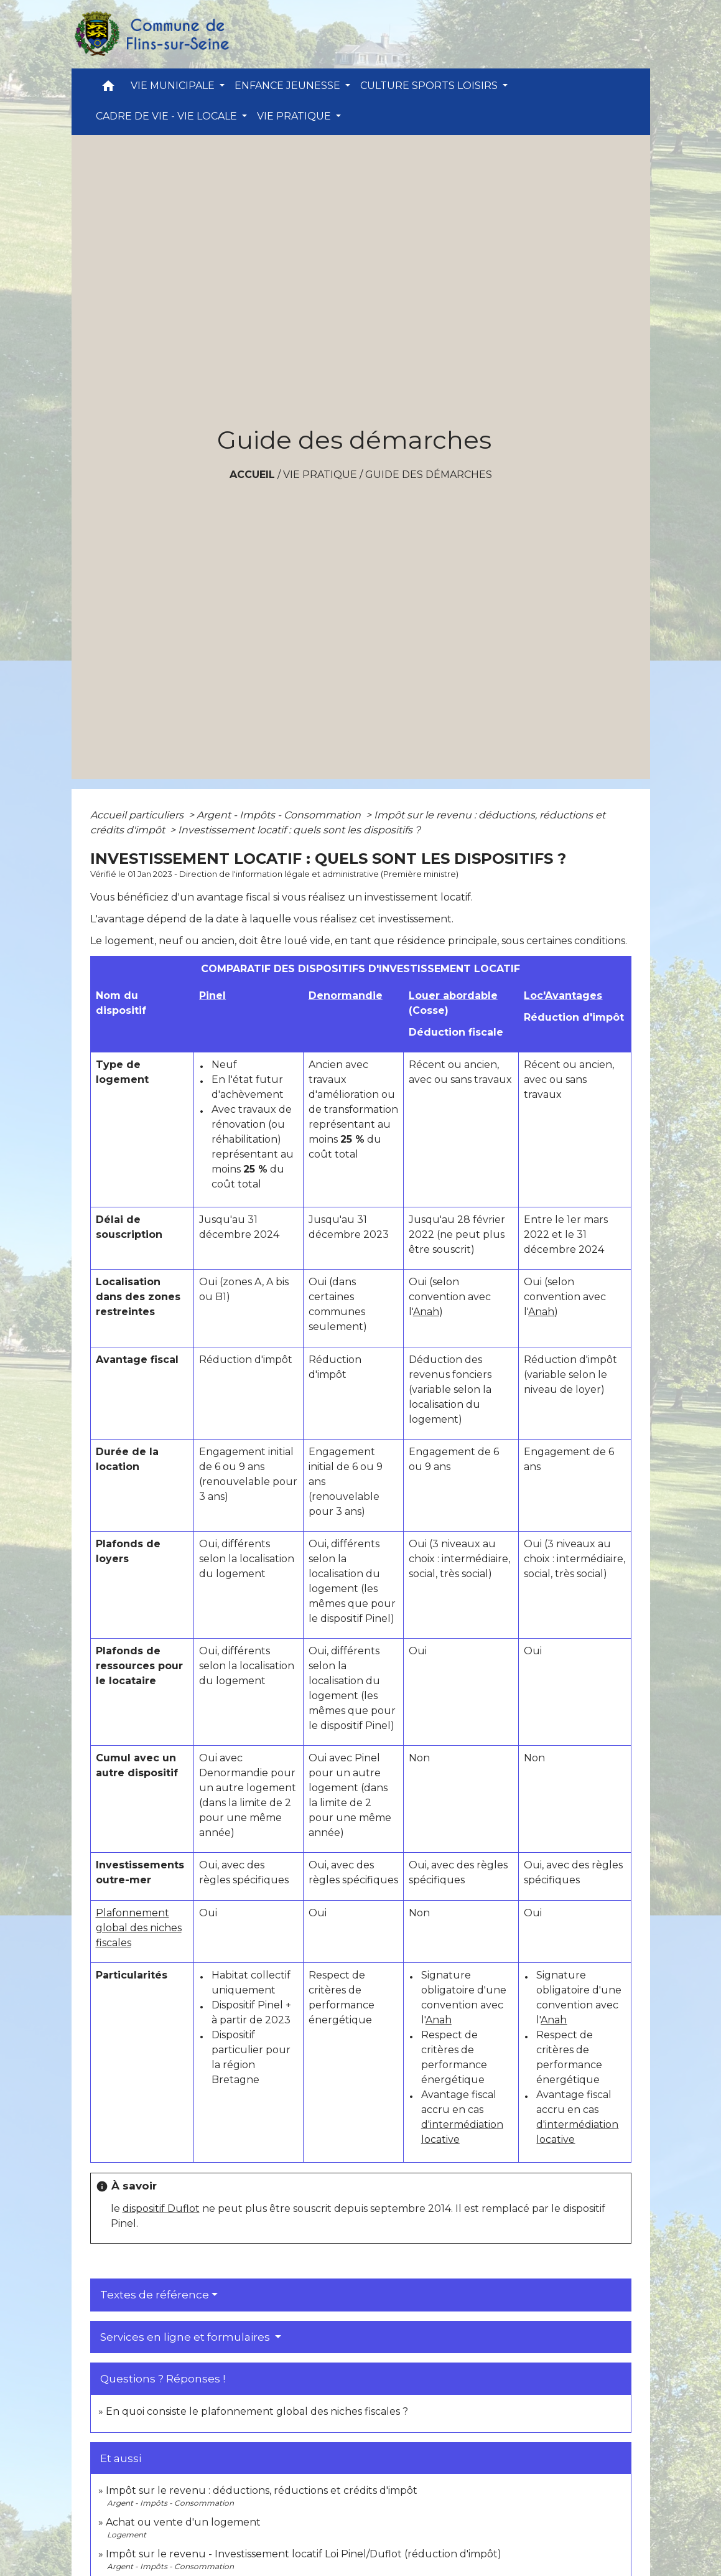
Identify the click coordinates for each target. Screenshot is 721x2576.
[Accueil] (151, 34)
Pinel (212, 995)
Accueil (252, 474)
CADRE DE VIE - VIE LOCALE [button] (168, 116)
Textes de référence (154, 2294)
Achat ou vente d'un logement (183, 2522)
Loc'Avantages (563, 995)
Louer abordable (453, 995)
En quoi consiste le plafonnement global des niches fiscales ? (257, 2411)
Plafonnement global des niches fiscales (139, 1928)
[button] (108, 88)
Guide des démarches (428, 474)
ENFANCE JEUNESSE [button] (289, 85)
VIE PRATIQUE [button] (295, 116)
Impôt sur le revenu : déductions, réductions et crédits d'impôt (261, 2490)
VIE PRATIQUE (320, 474)
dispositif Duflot (161, 2208)
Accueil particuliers (138, 815)
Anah (426, 1312)
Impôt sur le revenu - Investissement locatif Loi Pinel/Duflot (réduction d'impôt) (303, 2554)
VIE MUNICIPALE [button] (174, 85)
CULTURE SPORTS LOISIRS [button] (430, 85)
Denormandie (346, 995)
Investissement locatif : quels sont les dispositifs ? (299, 830)
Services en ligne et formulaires (186, 2337)
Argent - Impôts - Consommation (280, 815)
